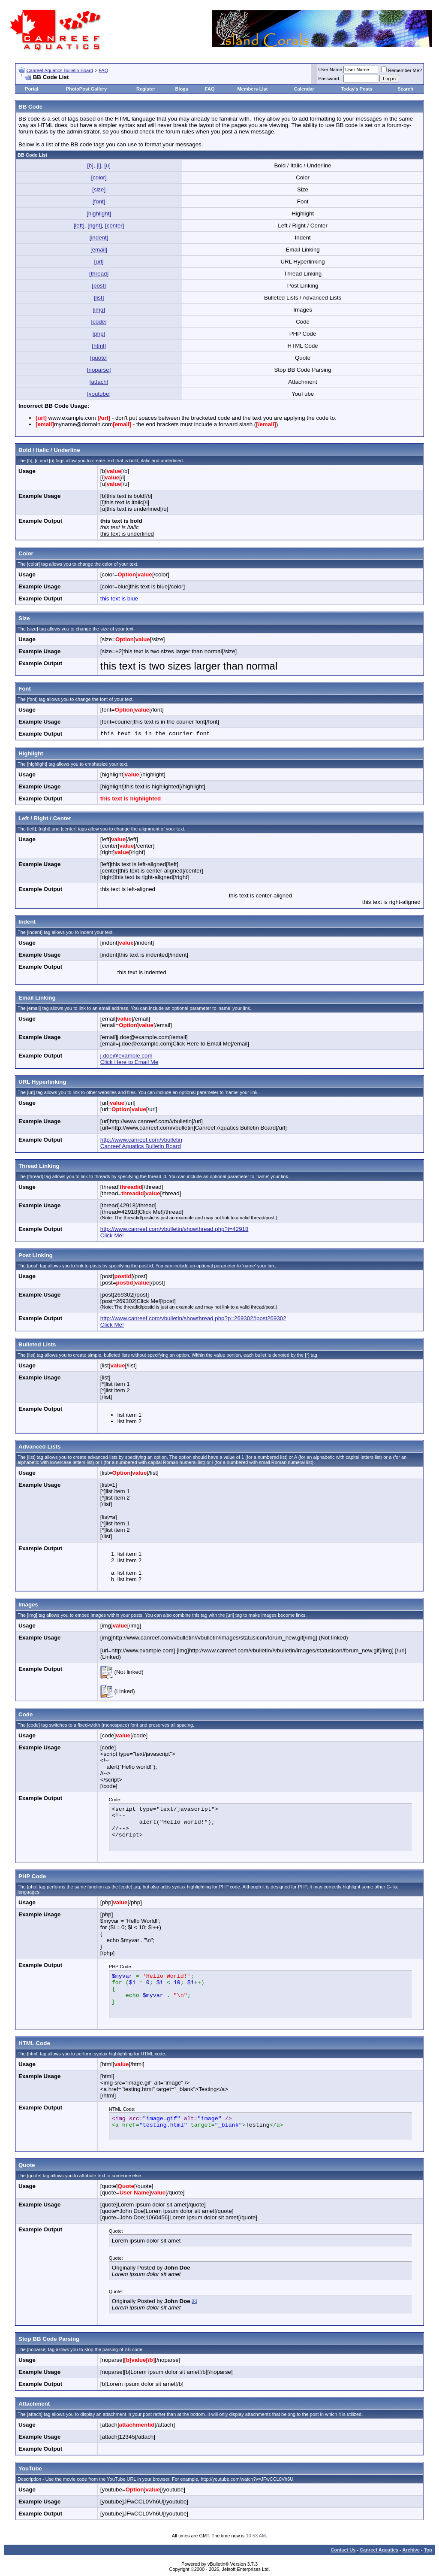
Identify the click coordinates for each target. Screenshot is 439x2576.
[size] (98, 189)
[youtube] (99, 394)
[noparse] (99, 370)
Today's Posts (356, 88)
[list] (99, 297)
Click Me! (112, 1235)
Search (405, 88)
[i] (98, 165)
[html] (99, 345)
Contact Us (343, 2549)
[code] (98, 321)
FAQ (103, 70)
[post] (99, 285)
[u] (107, 165)
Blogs (181, 88)
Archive (411, 2549)
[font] (99, 201)
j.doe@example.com (126, 1055)
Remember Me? (401, 70)
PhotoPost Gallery (86, 88)
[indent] (99, 237)
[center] (114, 225)
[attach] (99, 382)
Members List (252, 88)
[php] (99, 333)
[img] (99, 309)
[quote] (99, 358)
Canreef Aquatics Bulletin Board (60, 70)
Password (329, 78)
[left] (79, 225)
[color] (98, 177)
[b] (90, 165)
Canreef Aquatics (379, 2549)
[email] (98, 249)
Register (145, 88)
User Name (331, 69)
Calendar (304, 88)
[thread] (98, 273)
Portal (31, 88)
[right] (94, 225)
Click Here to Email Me (129, 1062)
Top (428, 2549)
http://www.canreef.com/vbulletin (141, 1139)
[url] (98, 261)
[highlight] (99, 213)
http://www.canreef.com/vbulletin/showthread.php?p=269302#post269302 (193, 1318)
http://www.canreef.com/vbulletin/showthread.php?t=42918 (174, 1229)
